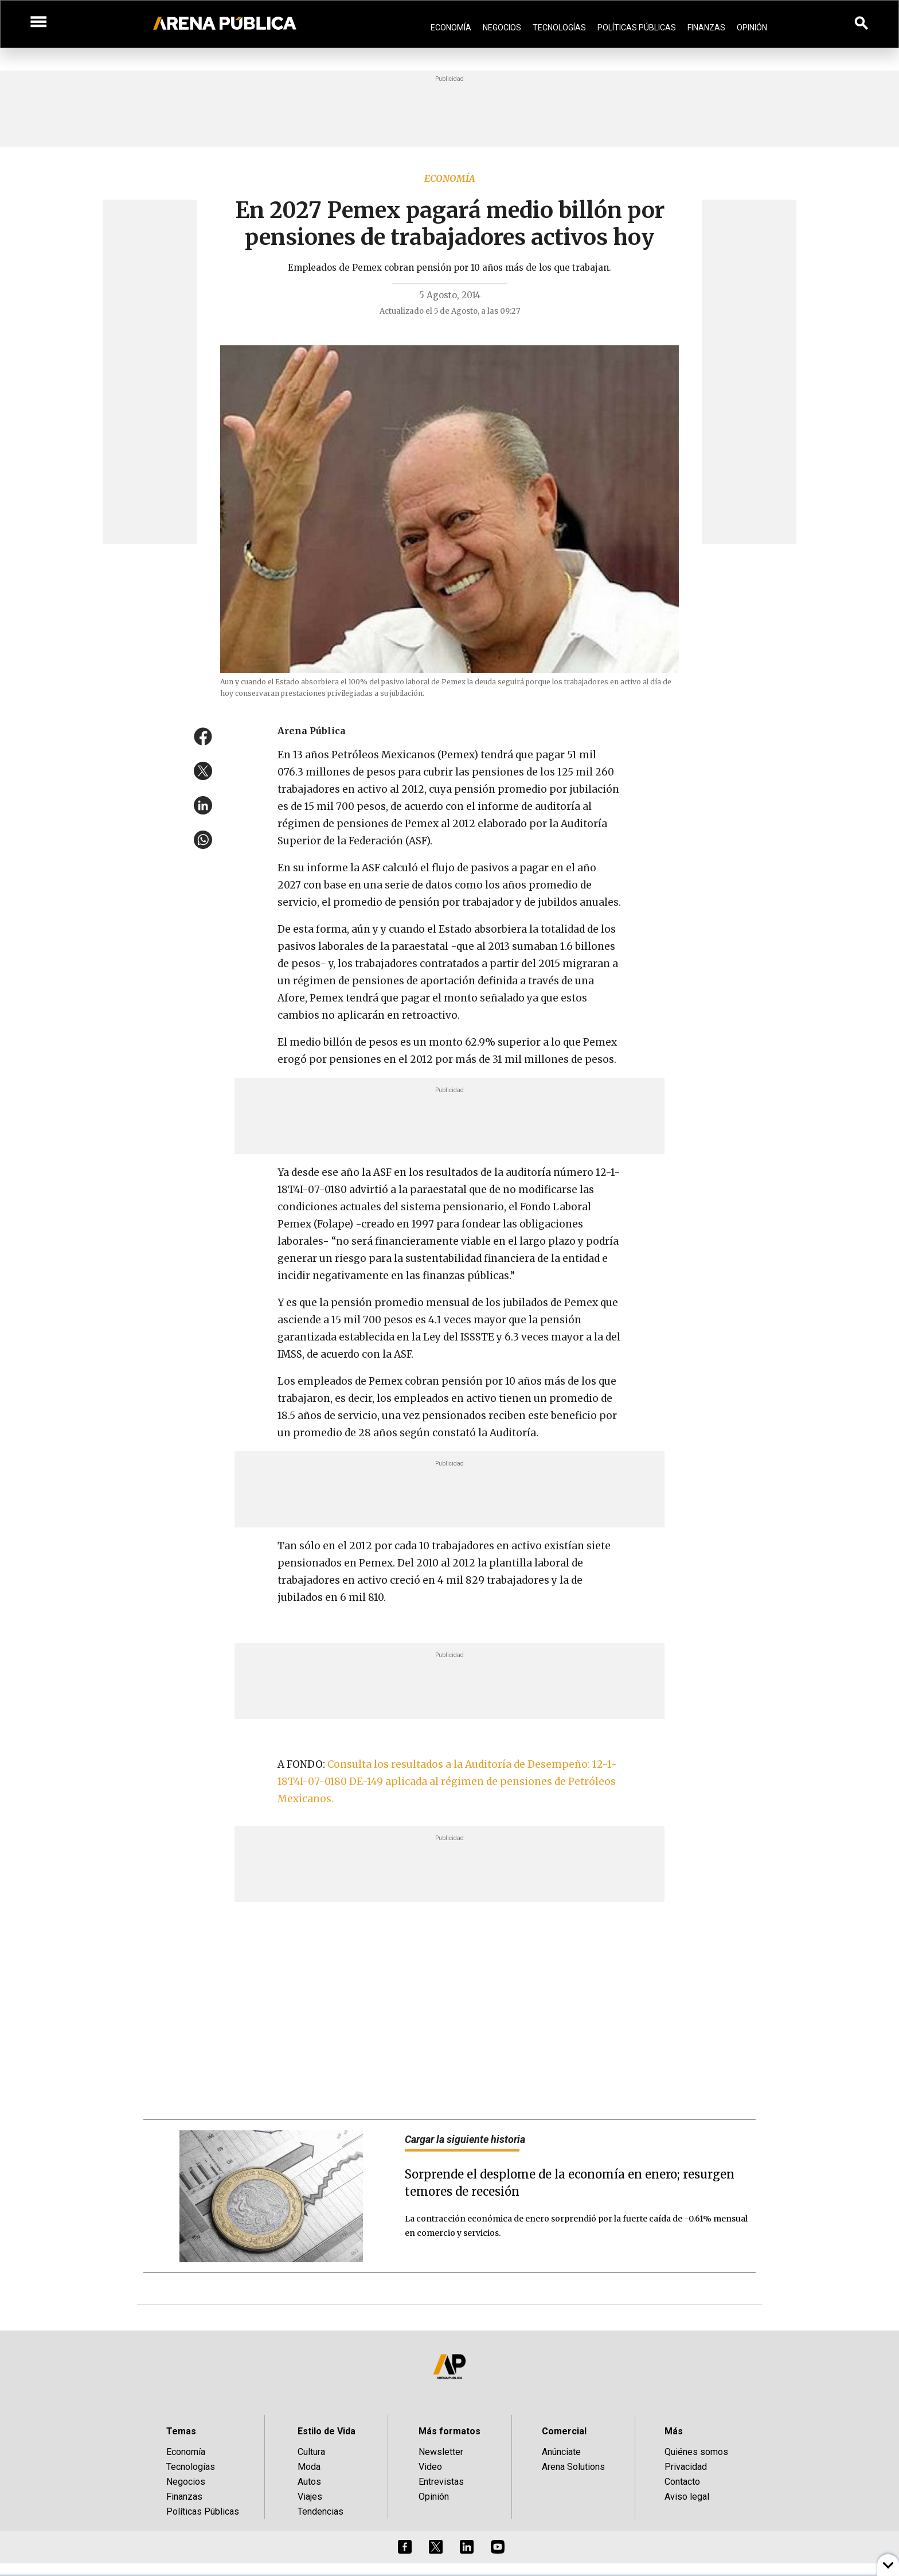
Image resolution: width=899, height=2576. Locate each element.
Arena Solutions (573, 2466)
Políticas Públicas (636, 27)
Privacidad (686, 2466)
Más (674, 2431)
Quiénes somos (696, 2451)
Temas (181, 2431)
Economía (451, 27)
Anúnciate (561, 2451)
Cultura (311, 2451)
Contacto (682, 2481)
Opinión (752, 27)
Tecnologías (559, 27)
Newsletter (441, 2451)
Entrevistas (441, 2481)
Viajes (310, 2496)
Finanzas (706, 27)
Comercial (564, 2431)
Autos (309, 2481)
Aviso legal (687, 2496)
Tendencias (320, 2511)
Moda (309, 2466)
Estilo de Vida (326, 2431)
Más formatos (449, 2431)
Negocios (502, 27)
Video (430, 2466)
